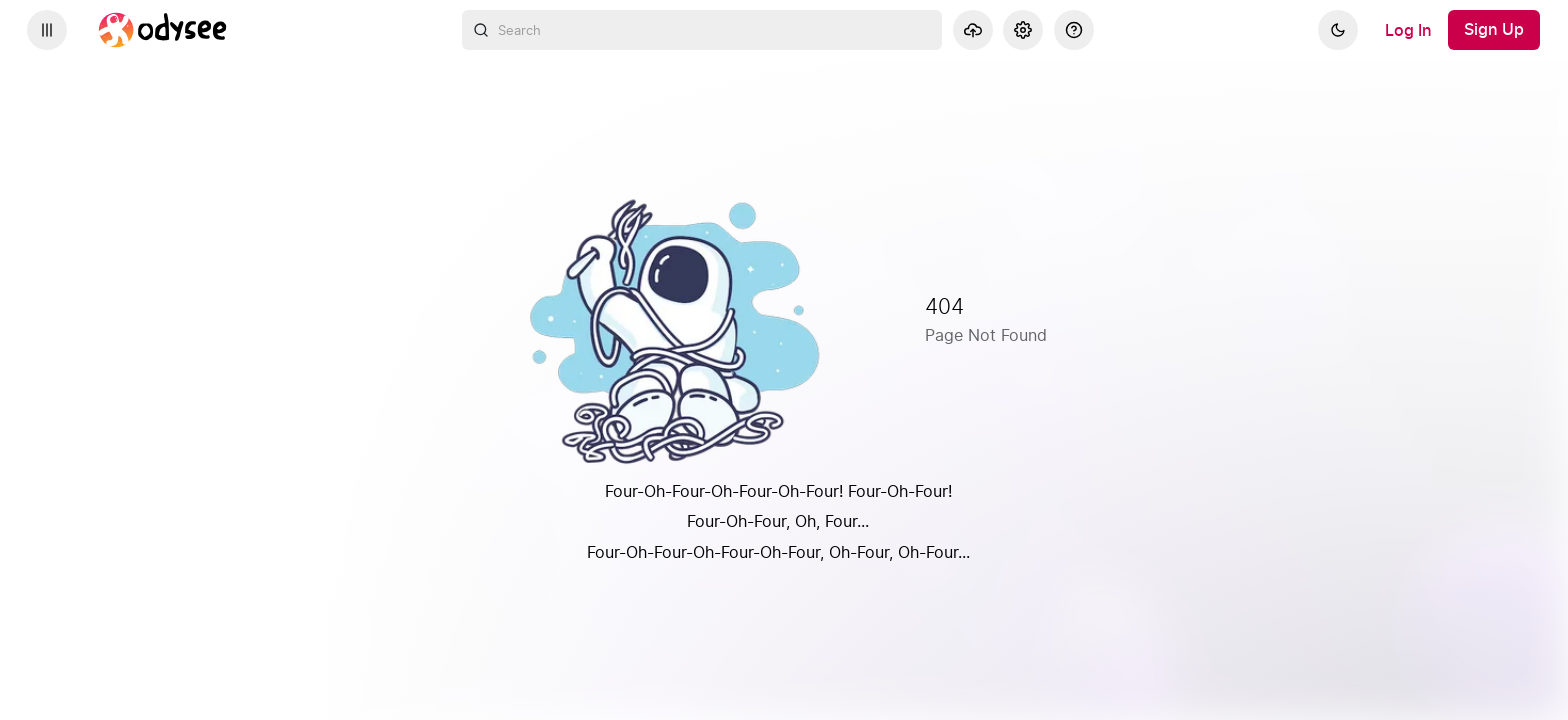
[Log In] (1408, 30)
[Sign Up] (1494, 30)
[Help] (1074, 30)
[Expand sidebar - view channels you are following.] (47, 30)
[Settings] (1023, 30)
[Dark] (1338, 30)
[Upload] (973, 30)
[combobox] (702, 30)
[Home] (163, 30)
